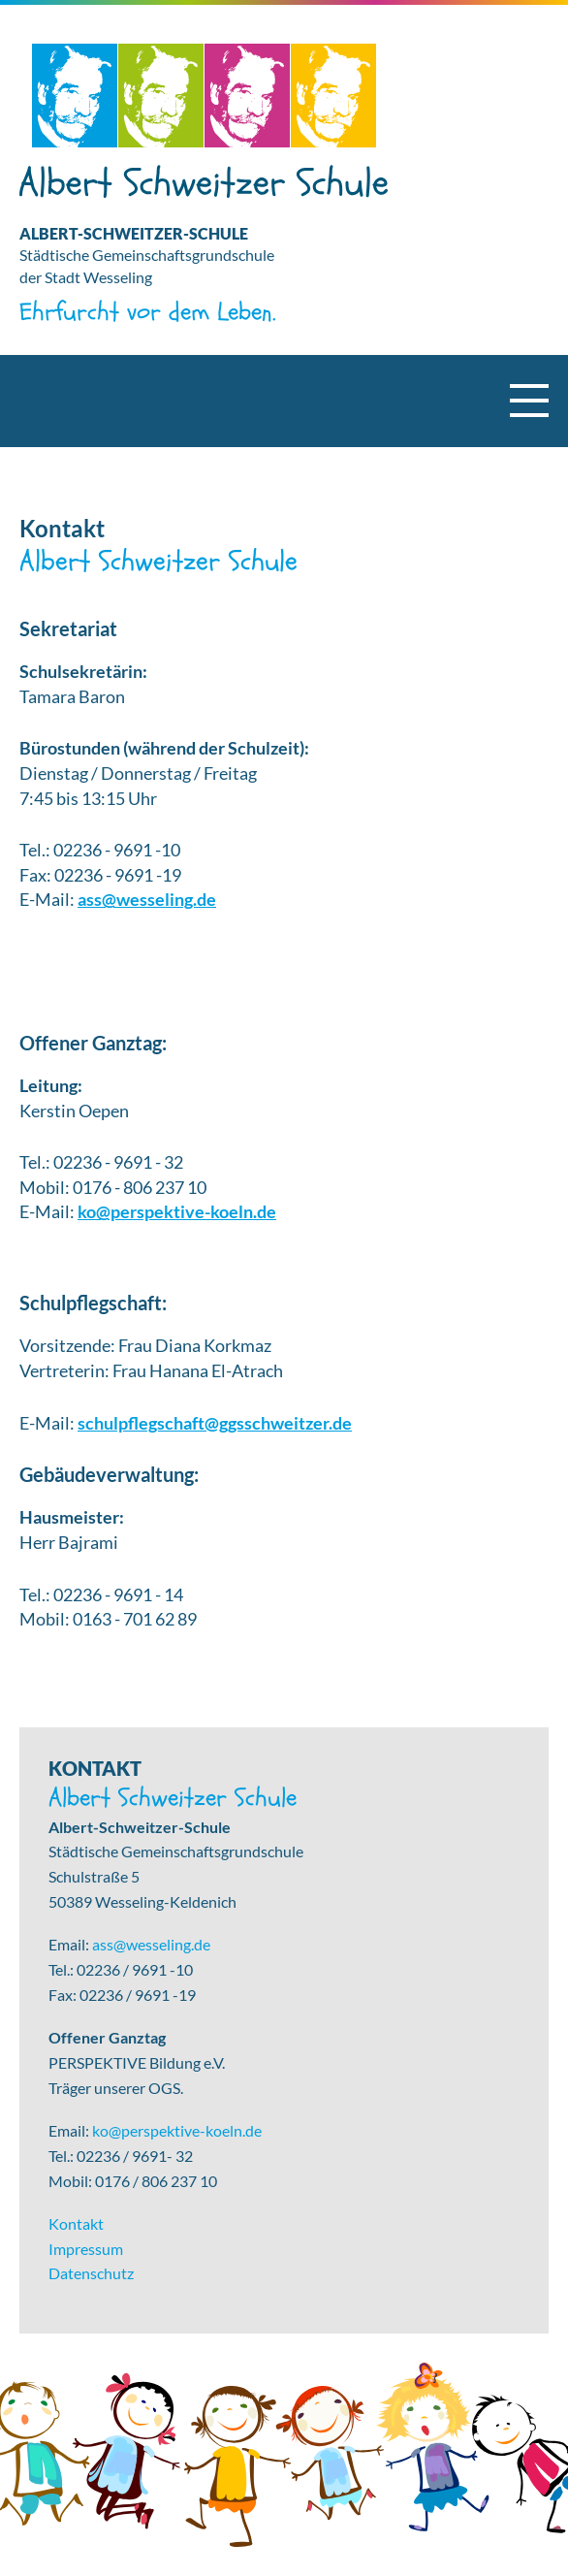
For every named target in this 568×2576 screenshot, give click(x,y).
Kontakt (76, 2223)
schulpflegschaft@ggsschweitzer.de (215, 1423)
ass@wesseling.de (147, 899)
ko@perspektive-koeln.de (177, 1212)
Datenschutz (91, 2273)
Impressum (85, 2248)
